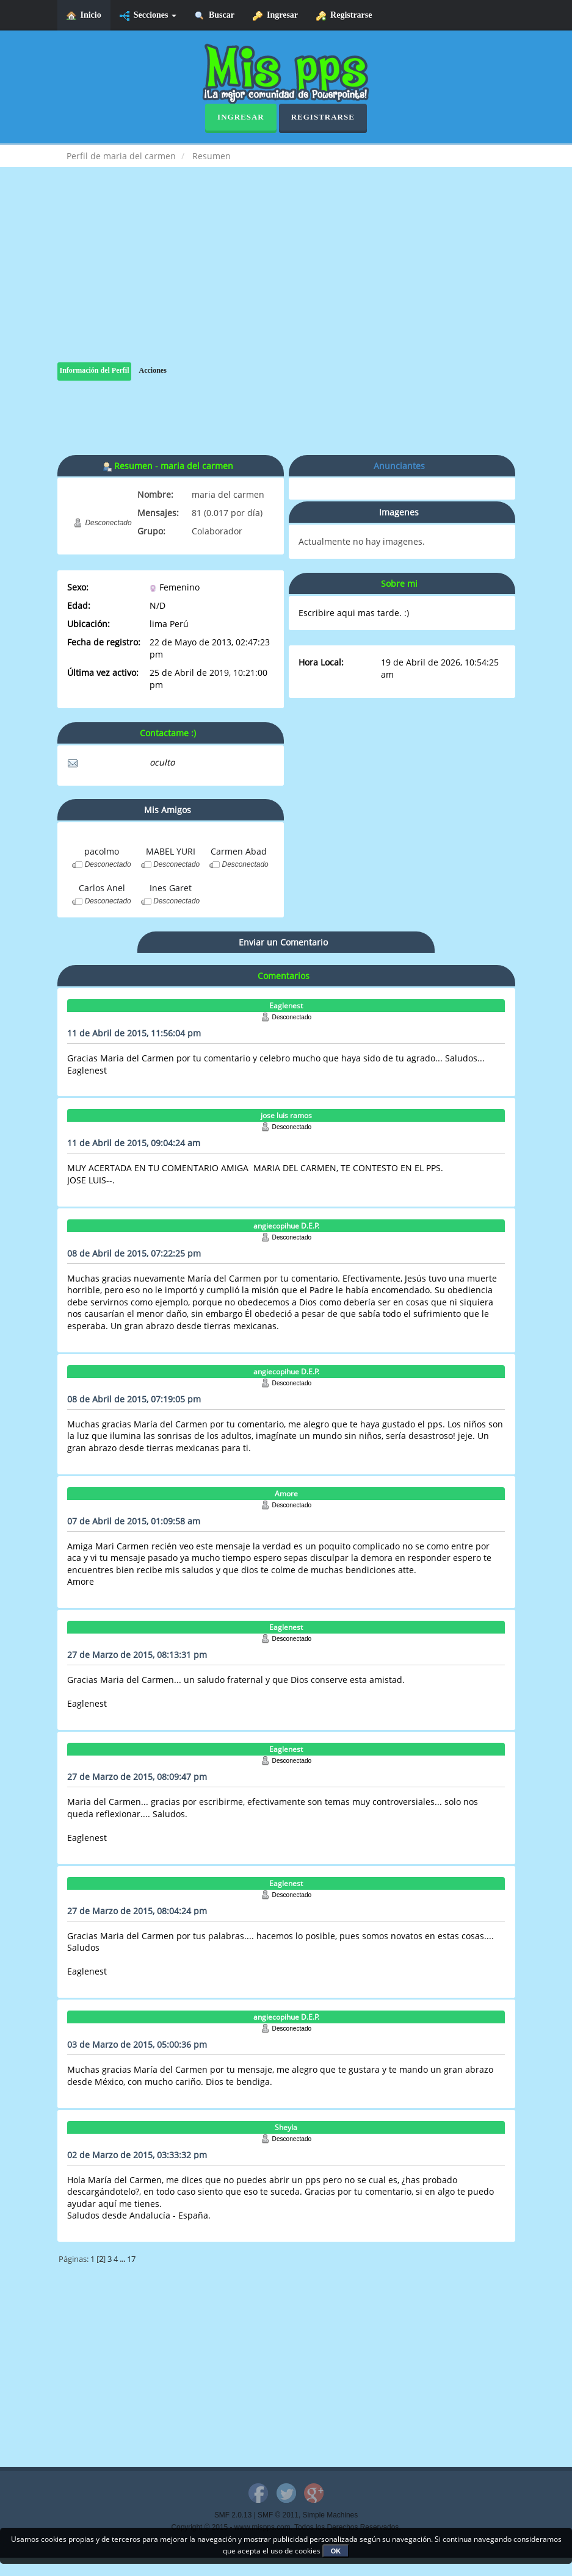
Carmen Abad (239, 851)
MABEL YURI (170, 851)
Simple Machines (330, 2515)
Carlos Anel (102, 888)
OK (336, 2551)
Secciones (148, 15)
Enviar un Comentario (283, 942)
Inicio (84, 15)
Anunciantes (399, 466)
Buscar (214, 15)
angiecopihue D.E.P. (286, 1226)
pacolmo (101, 851)
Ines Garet (171, 888)
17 (131, 2259)
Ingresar (275, 15)
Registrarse (344, 15)
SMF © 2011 (278, 2515)
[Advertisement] (286, 277)
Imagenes (399, 512)
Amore (286, 1493)
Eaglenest (286, 1005)
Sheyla (286, 2127)
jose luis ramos (286, 1115)
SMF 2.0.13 (233, 2515)
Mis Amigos (167, 810)
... (123, 2259)
